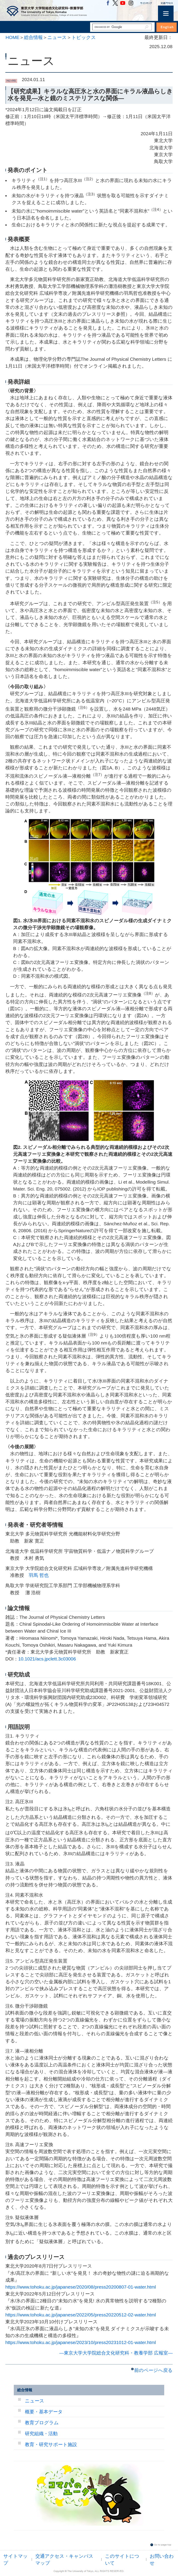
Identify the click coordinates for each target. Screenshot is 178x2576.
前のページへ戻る (153, 2370)
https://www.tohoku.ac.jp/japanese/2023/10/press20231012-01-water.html (80, 2342)
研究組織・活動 (41, 2433)
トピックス (83, 37)
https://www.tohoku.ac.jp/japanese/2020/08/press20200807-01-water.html (80, 2286)
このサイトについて (122, 2559)
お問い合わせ (162, 2559)
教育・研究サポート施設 (51, 2444)
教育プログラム (42, 2422)
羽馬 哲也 (39, 1575)
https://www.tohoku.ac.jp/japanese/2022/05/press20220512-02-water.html (80, 2314)
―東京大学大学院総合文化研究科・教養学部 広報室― (116, 2352)
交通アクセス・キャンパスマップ (64, 2559)
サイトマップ (15, 2559)
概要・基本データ (44, 2411)
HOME (12, 37)
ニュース (57, 37)
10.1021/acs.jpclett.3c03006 (47, 1658)
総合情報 (33, 37)
